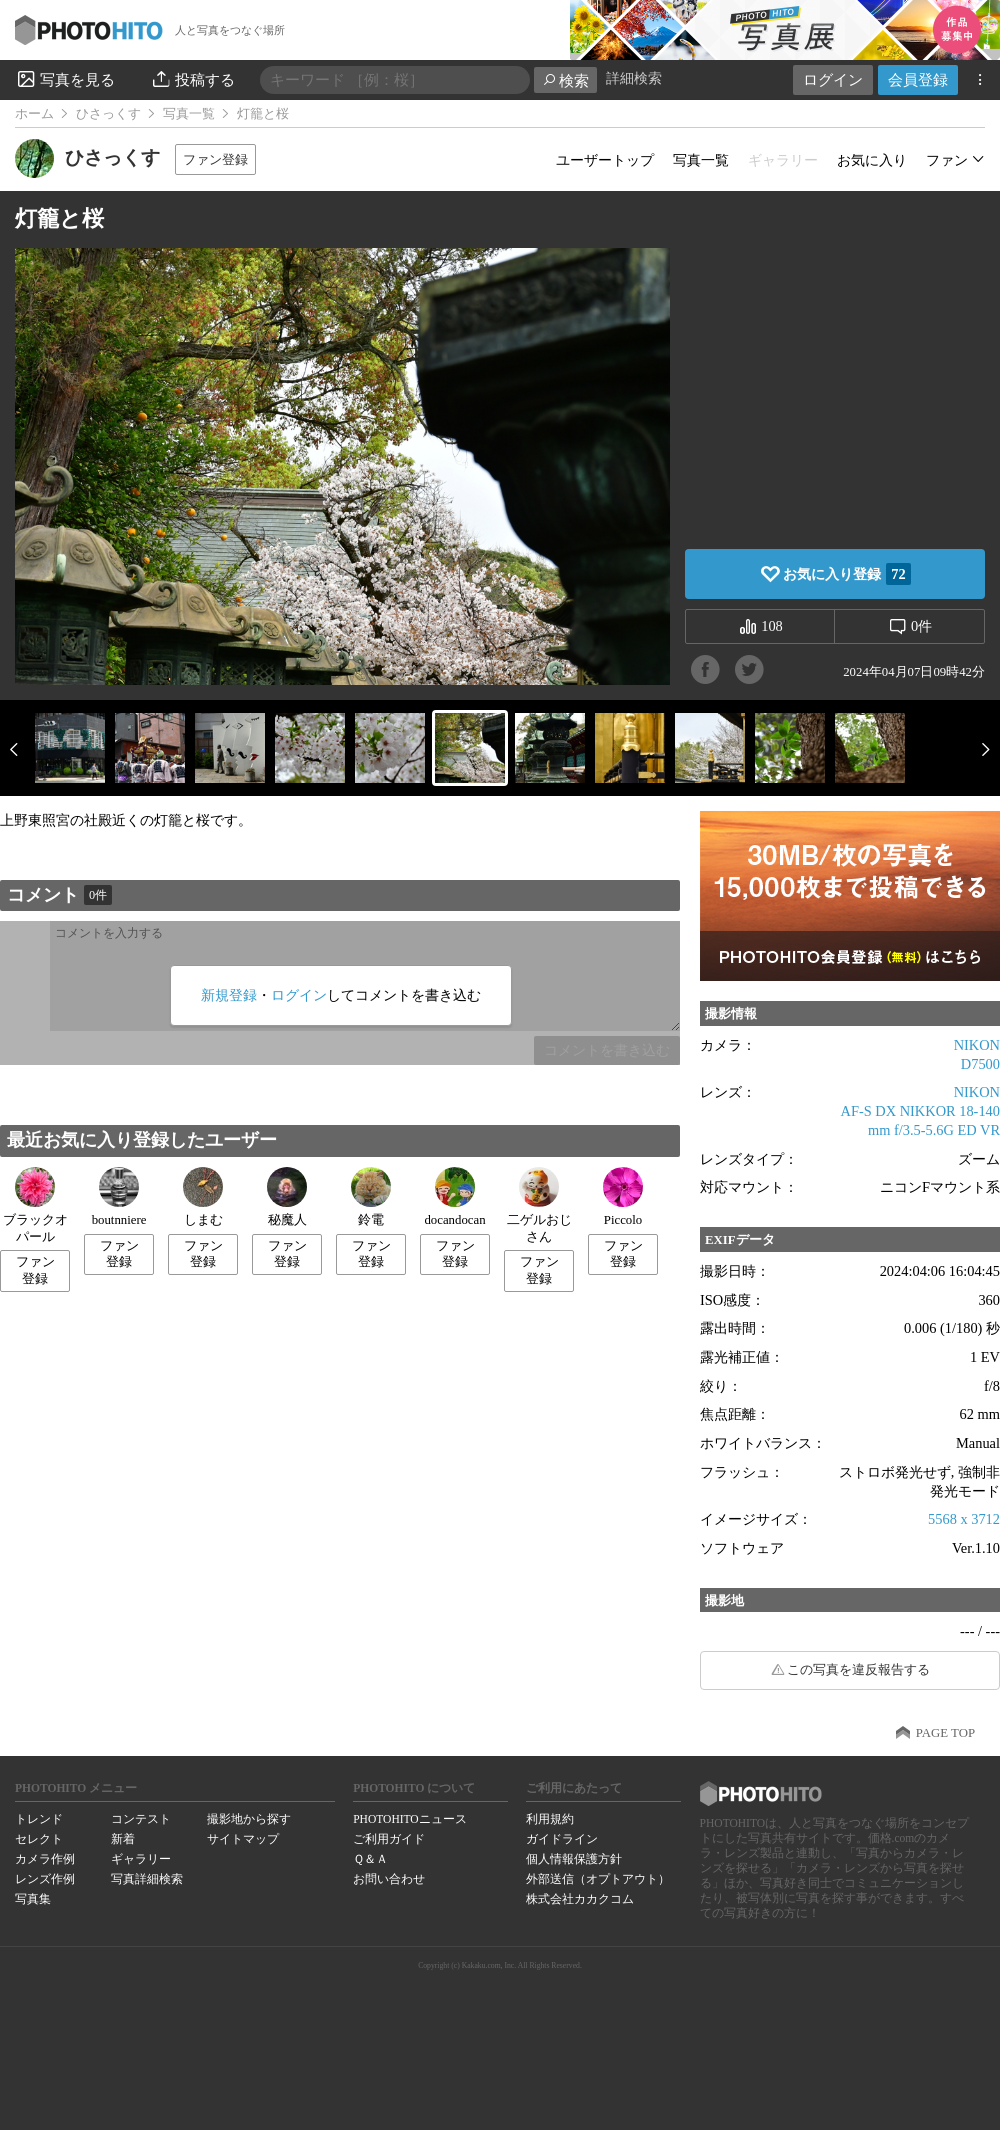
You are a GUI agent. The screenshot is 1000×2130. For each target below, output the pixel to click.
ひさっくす (108, 114)
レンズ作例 (45, 1879)
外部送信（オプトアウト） (598, 1879)
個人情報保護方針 (574, 1859)
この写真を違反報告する (858, 1670)
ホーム (34, 114)
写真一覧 (189, 114)
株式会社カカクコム (580, 1899)
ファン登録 (215, 159)
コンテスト (141, 1819)
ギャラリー (141, 1859)
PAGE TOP (945, 1733)
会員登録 (918, 79)
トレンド (39, 1819)
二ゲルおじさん (539, 1205)
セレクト (39, 1839)
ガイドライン (562, 1839)
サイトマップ (243, 1839)
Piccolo (623, 1197)
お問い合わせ (389, 1879)
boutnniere (119, 1197)
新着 (123, 1839)
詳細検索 (634, 78)
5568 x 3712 (964, 1519)
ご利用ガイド (389, 1839)
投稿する (192, 79)
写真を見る (65, 79)
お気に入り (872, 160)
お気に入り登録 (846, 574)
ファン (947, 160)
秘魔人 (287, 1197)
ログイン (833, 79)
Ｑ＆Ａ (370, 1859)
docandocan (454, 1197)
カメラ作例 (45, 1859)
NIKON (977, 1045)
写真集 (33, 1899)
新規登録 (229, 995)
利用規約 (550, 1819)
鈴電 (371, 1197)
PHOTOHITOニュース (409, 1819)
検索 (565, 80)
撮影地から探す (249, 1819)
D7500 (980, 1064)
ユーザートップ (605, 160)
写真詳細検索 (147, 1879)
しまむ (203, 1197)
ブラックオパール (35, 1205)
